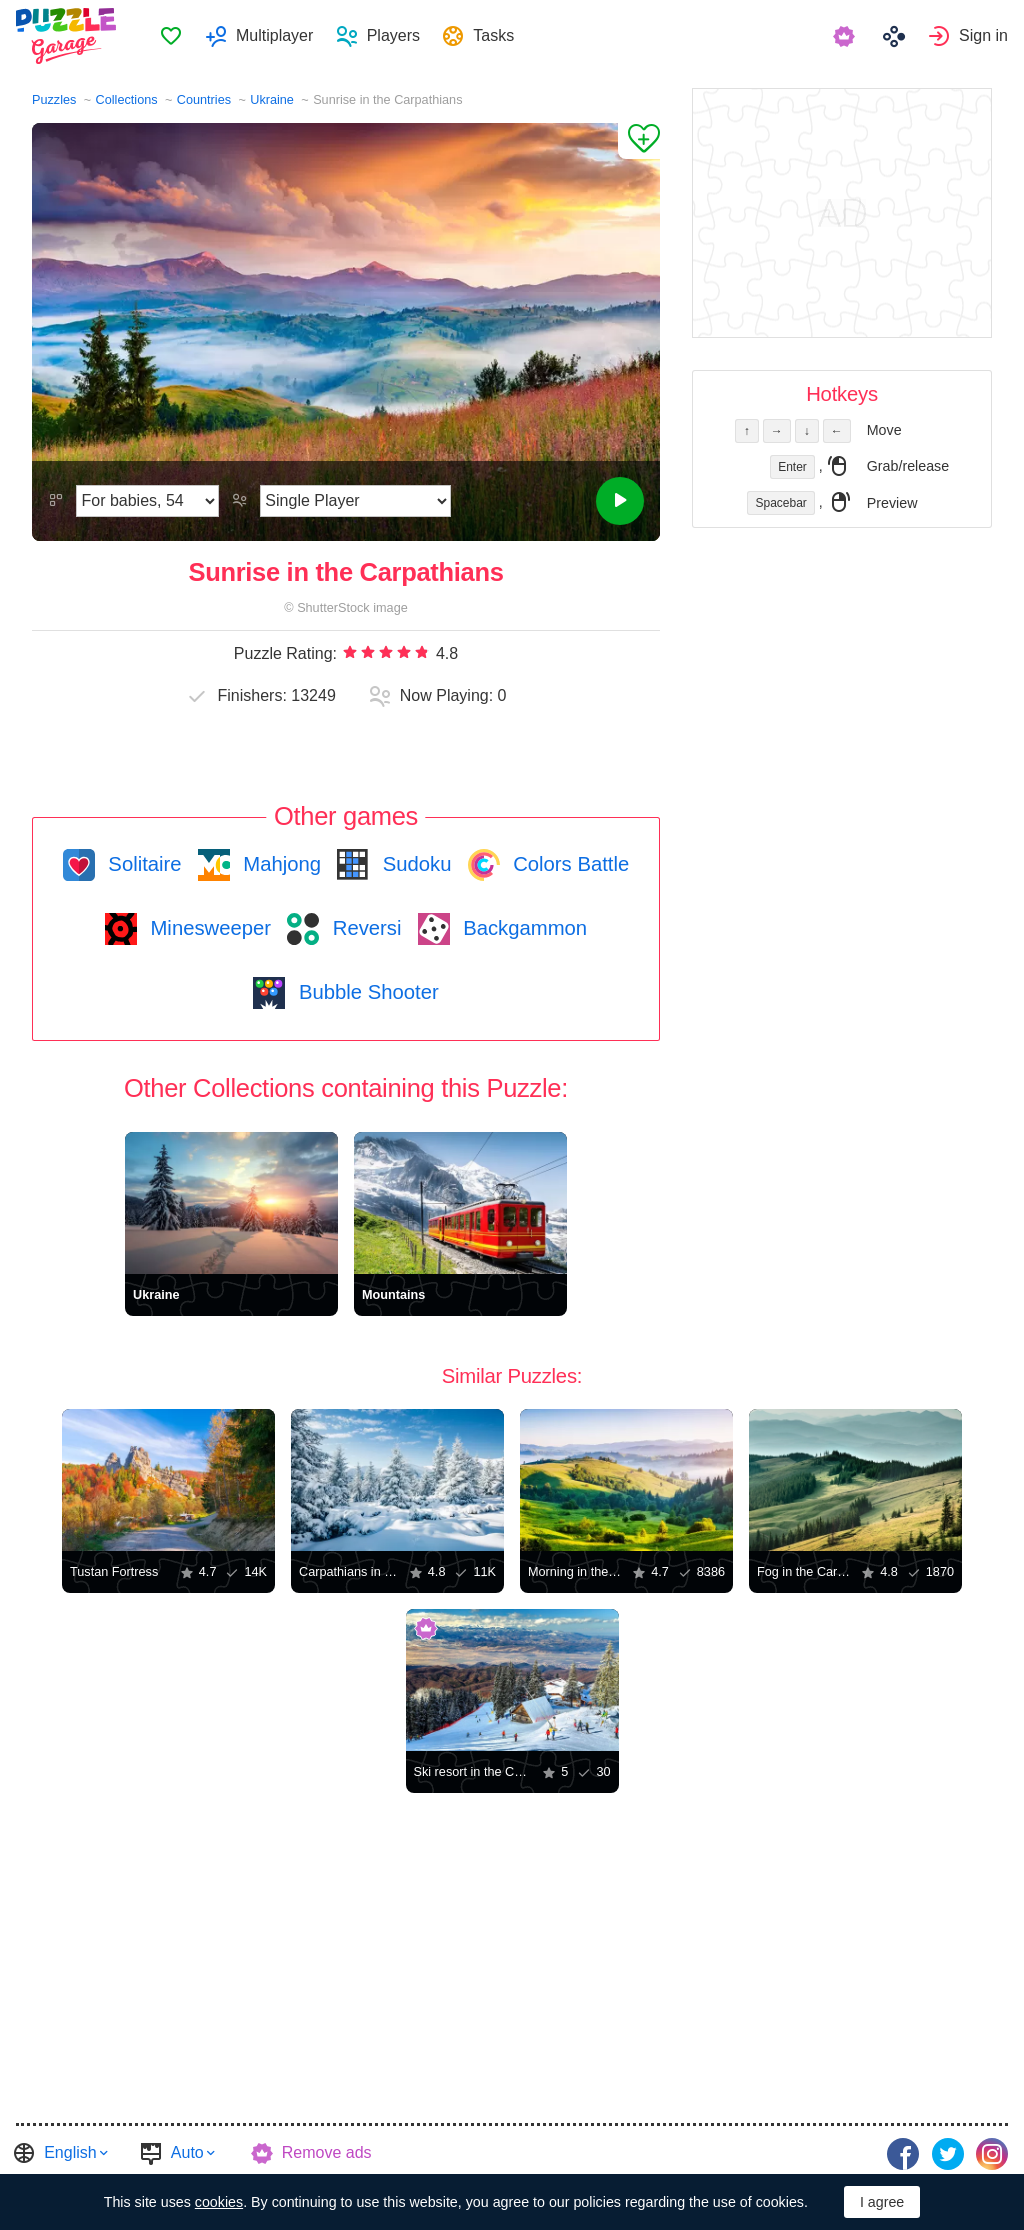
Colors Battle (569, 864)
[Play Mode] (355, 501)
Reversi (364, 928)
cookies (219, 2202)
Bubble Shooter (365, 992)
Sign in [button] (983, 35)
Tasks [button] (493, 35)
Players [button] (393, 35)
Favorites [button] (171, 36)
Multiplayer (274, 35)
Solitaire (142, 864)
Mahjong (279, 864)
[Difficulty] (147, 501)
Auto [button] (187, 2152)
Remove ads (327, 2152)
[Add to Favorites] (639, 141)
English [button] (70, 2152)
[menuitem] (170, 36)
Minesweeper (208, 928)
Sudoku (414, 864)
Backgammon (523, 928)
